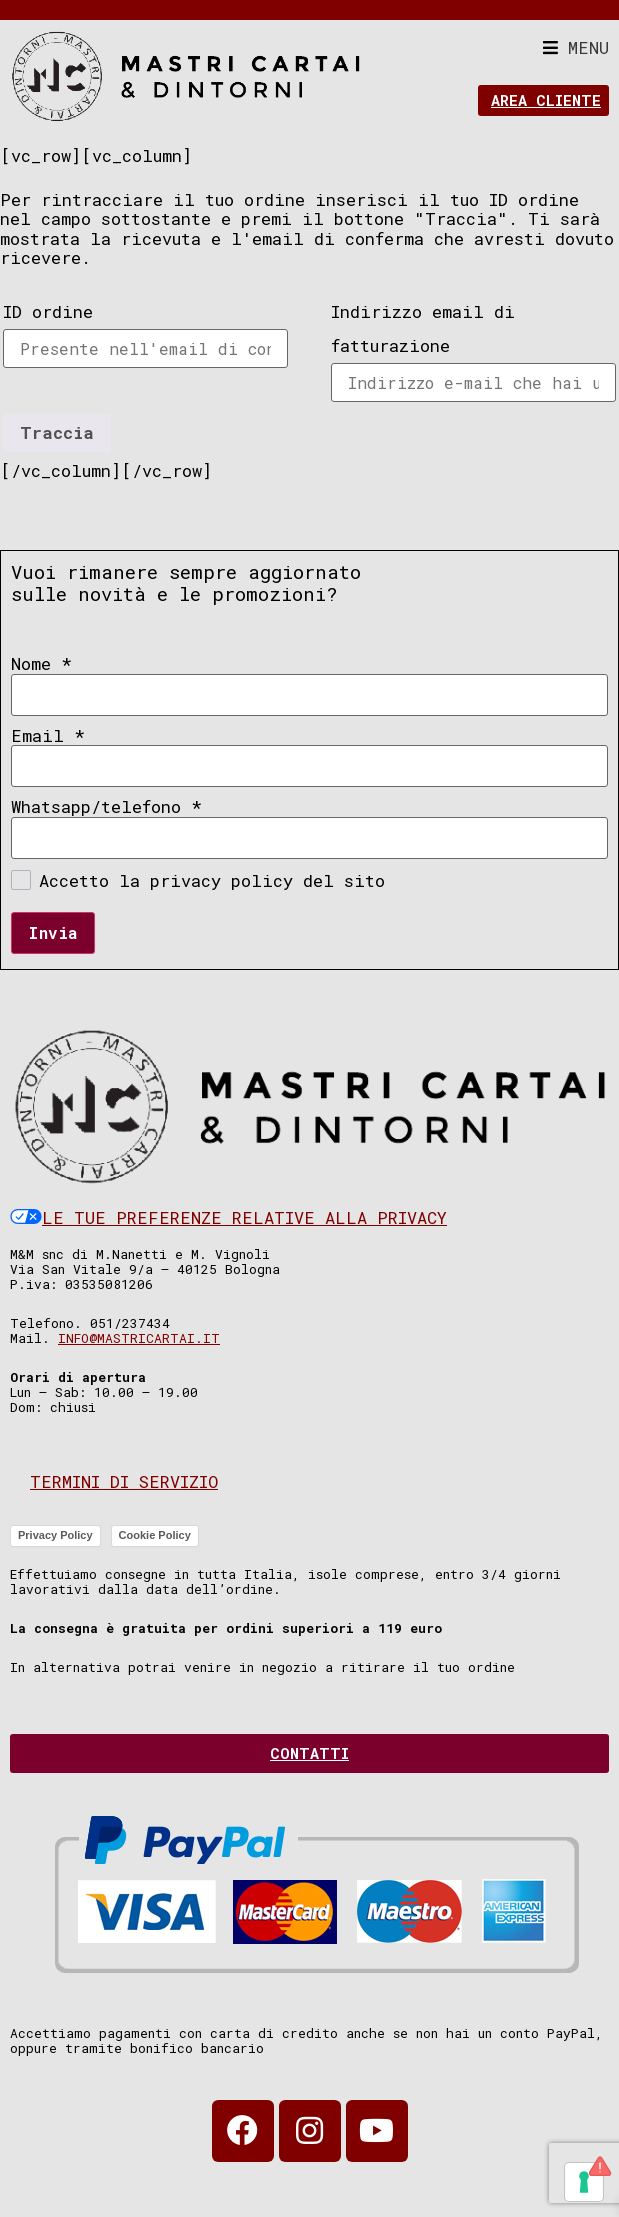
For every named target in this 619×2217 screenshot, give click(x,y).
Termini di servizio (124, 1481)
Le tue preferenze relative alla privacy (228, 1217)
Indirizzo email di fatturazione (423, 328)
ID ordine (48, 311)
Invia (53, 932)
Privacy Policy (55, 1535)
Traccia (57, 432)
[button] (576, 47)
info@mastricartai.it (139, 1338)
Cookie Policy (155, 1535)
